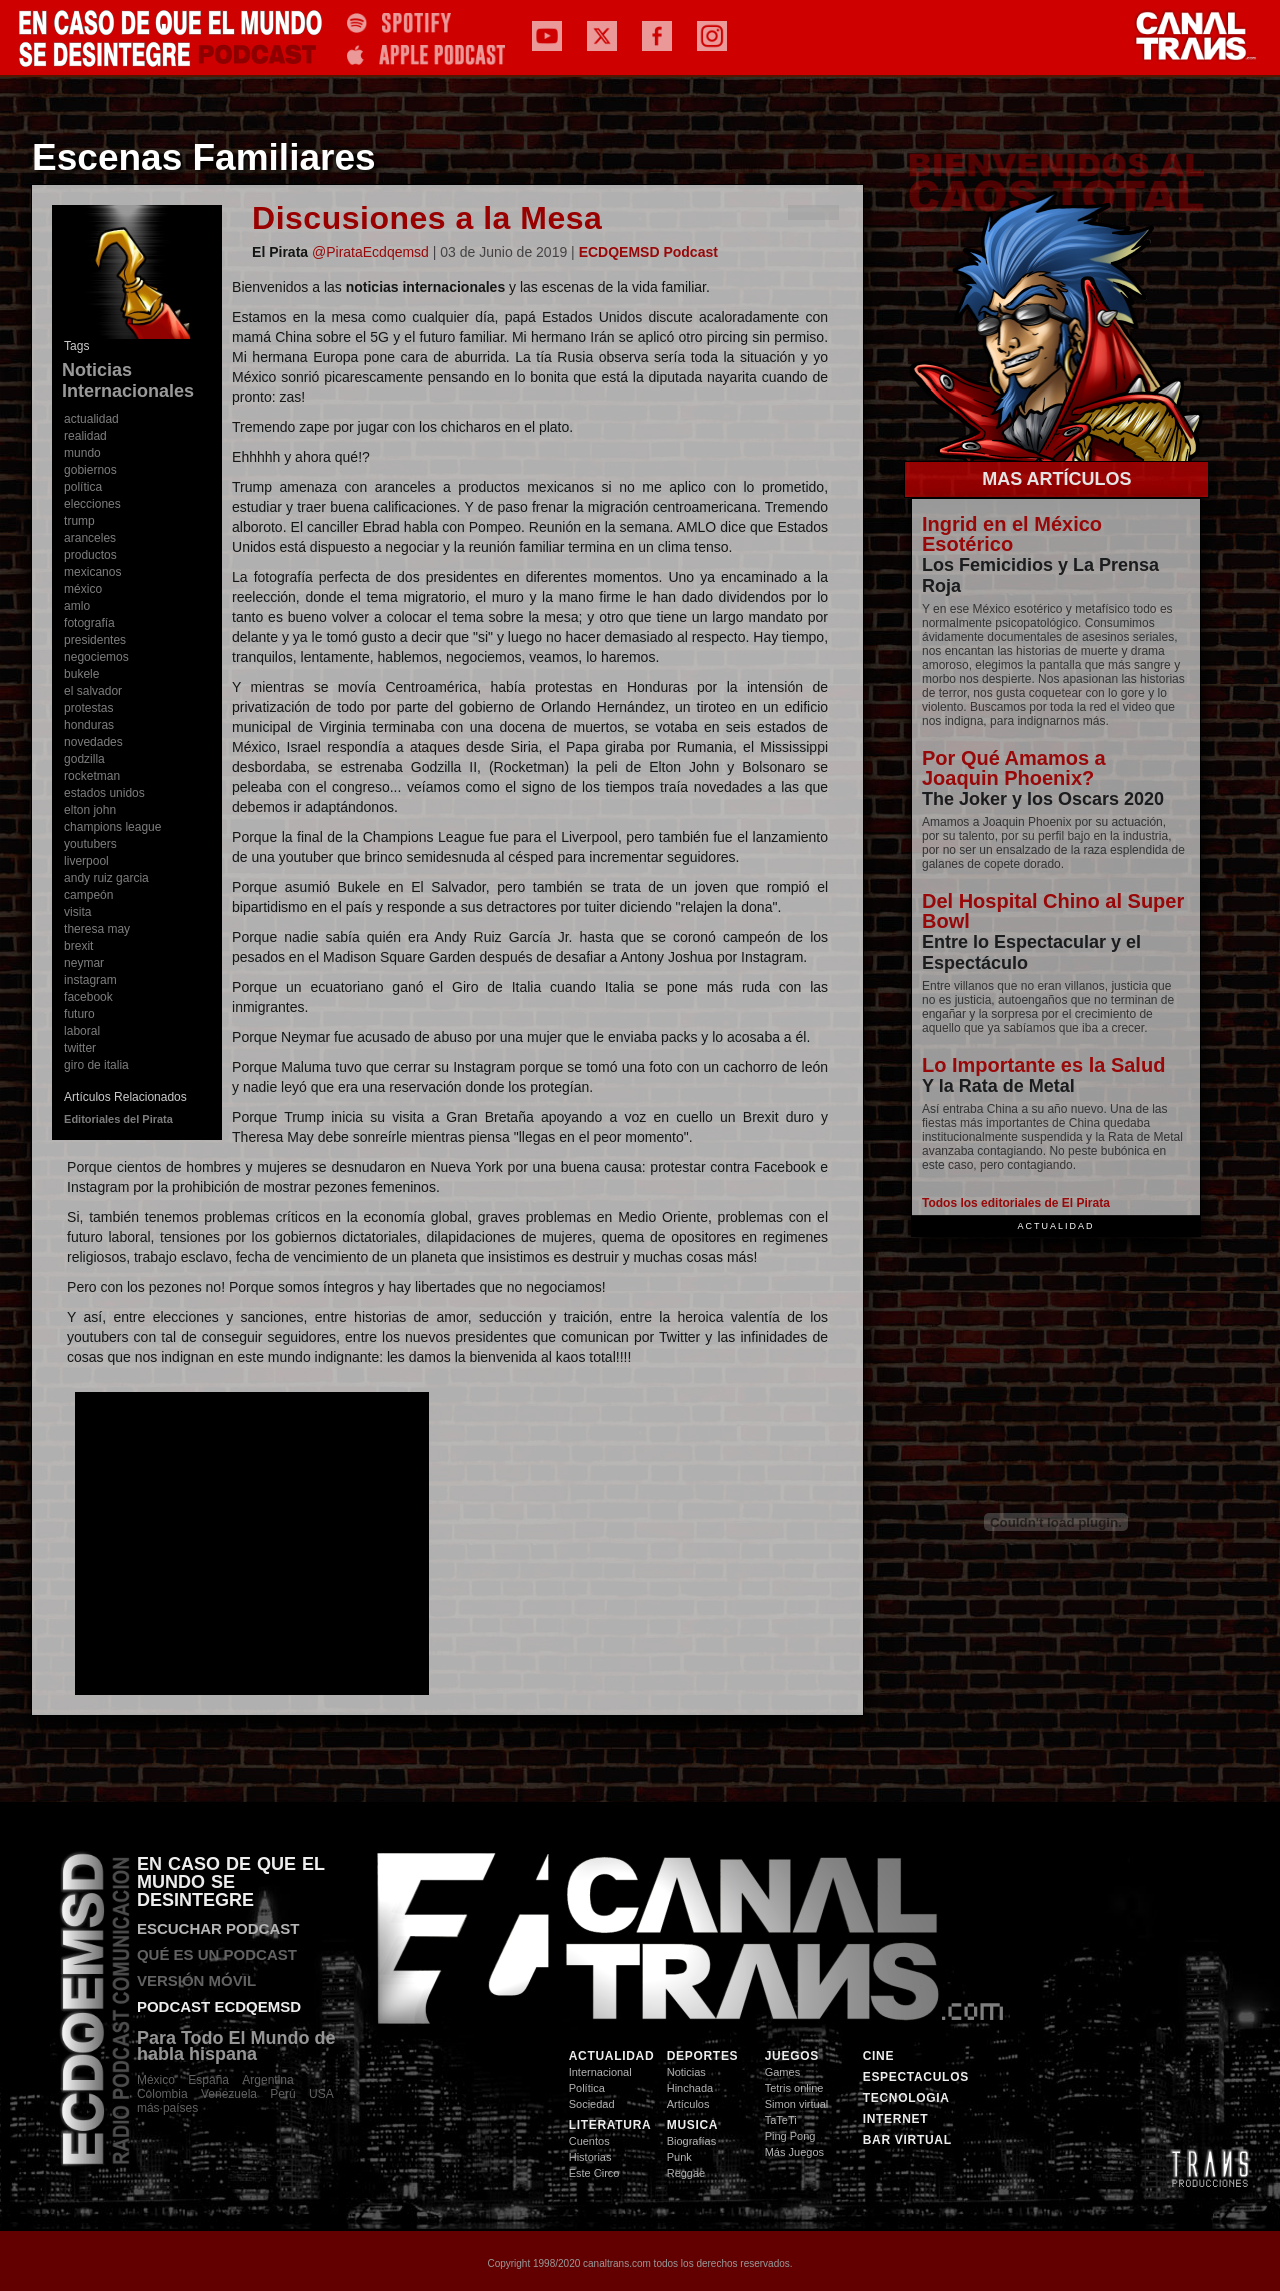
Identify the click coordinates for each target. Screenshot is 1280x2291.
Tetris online (794, 2088)
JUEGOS (792, 2056)
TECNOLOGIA (906, 2098)
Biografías (692, 2141)
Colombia (169, 2094)
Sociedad (592, 2104)
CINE (878, 2056)
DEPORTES (703, 2056)
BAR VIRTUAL (907, 2140)
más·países (167, 2108)
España (208, 2080)
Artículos (688, 2104)
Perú (282, 2094)
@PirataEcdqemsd (370, 252)
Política (587, 2088)
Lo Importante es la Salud (1043, 1065)
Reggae (686, 2173)
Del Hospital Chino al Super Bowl (1053, 911)
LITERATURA (610, 2125)
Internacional (600, 2072)
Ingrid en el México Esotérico (1012, 534)
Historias (590, 2157)
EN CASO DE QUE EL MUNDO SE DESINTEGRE (231, 1882)
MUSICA (693, 2125)
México (156, 2080)
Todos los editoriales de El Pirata (1016, 1203)
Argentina (267, 2080)
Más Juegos (794, 2152)
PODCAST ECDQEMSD (219, 2006)
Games (782, 2072)
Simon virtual (797, 2104)
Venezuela (229, 2094)
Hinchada (690, 2088)
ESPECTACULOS (908, 2077)
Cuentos (589, 2141)
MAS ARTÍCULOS (1056, 479)
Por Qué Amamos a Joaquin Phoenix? (1014, 768)
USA (321, 2094)
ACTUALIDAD (612, 2056)
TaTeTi (781, 2120)
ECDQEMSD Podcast (648, 252)
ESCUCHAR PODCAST (218, 1928)
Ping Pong (790, 2136)
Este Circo (594, 2173)
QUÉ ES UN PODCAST (217, 1954)
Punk (679, 2157)
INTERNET (896, 2119)
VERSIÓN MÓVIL (196, 1980)
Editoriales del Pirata (118, 1119)
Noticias (686, 2072)
